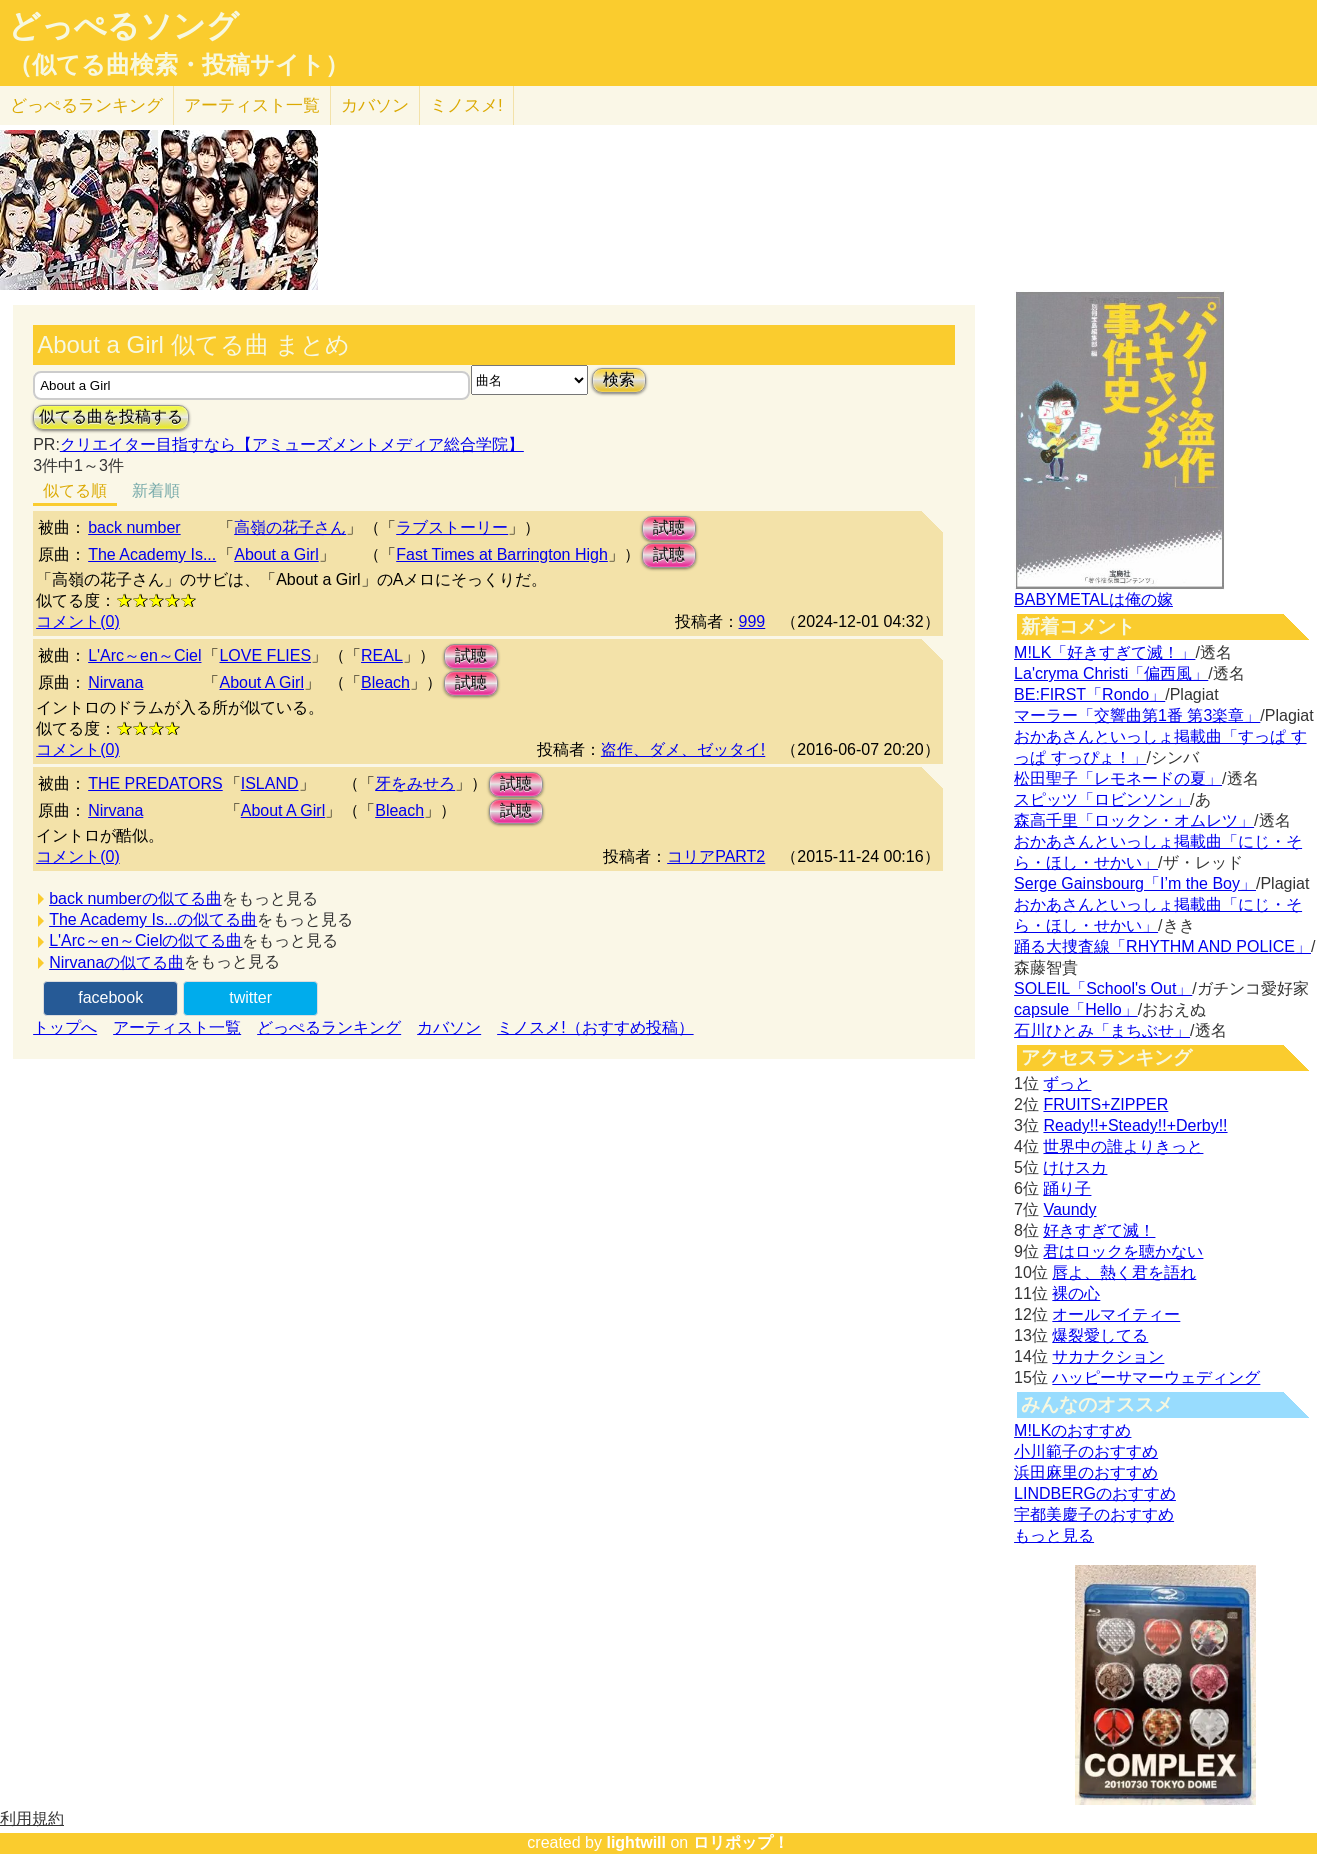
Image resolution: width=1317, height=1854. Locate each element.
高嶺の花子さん (290, 527)
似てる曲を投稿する (111, 416)
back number (134, 527)
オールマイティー (1116, 1314)
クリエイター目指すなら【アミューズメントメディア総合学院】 (292, 444)
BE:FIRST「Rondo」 (1089, 694)
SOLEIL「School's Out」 (1103, 988)
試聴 (669, 527)
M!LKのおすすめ (1072, 1430)
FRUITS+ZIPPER (1105, 1104)
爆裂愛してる (1100, 1335)
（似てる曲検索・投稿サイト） (178, 65)
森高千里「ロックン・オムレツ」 (1134, 820)
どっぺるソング (123, 26)
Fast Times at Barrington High (502, 554)
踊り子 (1067, 1188)
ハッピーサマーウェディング (1156, 1377)
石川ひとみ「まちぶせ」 (1102, 1030)
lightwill (636, 1842)
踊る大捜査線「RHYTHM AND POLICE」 (1162, 946)
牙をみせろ (415, 783)
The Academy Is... (152, 554)
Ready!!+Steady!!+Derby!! (1135, 1125)
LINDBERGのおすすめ (1095, 1493)
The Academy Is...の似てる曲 (153, 919)
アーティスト (252, 105)
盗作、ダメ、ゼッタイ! (683, 749)
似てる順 (75, 490)
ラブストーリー (452, 527)
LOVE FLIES (265, 655)
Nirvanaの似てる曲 (116, 962)
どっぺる (86, 105)
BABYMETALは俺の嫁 (1093, 599)
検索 (619, 379)
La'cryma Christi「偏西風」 (1111, 673)
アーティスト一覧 (177, 1027)
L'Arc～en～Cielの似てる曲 (145, 940)
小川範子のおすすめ (1086, 1451)
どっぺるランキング (329, 1027)
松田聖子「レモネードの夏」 (1118, 778)
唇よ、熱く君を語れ (1124, 1272)
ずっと (1067, 1083)
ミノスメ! (466, 105)
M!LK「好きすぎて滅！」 (1104, 652)
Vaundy (1069, 1209)
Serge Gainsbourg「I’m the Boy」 (1135, 883)
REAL (382, 655)
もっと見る (1054, 1535)
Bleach (385, 682)
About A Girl (261, 682)
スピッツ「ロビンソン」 (1102, 799)
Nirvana (115, 682)
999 (752, 621)
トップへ (65, 1027)
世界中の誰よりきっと (1123, 1146)
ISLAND (270, 783)
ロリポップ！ (741, 1842)
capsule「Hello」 (1076, 1009)
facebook (110, 997)
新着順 (156, 490)
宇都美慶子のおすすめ (1094, 1514)
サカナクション (1108, 1356)
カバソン (375, 105)
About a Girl (276, 554)
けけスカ (1075, 1167)
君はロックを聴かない (1123, 1251)
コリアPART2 (716, 856)
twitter (250, 997)
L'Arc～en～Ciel (144, 655)
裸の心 (1076, 1293)
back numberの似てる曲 (135, 898)
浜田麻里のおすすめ (1086, 1472)
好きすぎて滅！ (1099, 1230)
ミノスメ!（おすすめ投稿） (595, 1027)
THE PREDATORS (155, 783)
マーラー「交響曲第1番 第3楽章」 (1137, 715)
